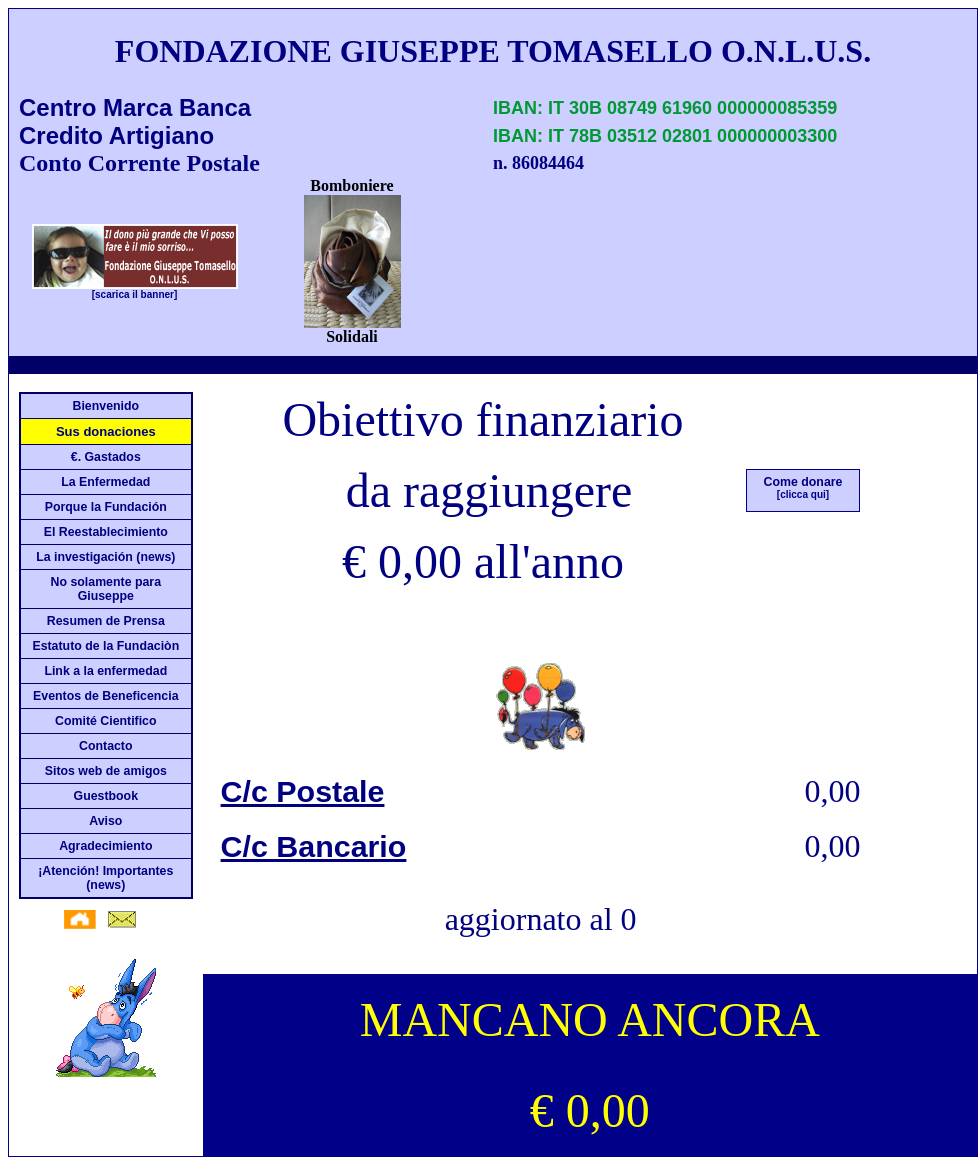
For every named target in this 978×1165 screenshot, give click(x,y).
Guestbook (106, 796)
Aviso (105, 821)
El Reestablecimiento (106, 532)
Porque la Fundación (106, 507)
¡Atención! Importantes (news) (105, 878)
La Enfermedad (105, 482)
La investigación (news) (105, 557)
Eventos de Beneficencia (105, 696)
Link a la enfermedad (105, 671)
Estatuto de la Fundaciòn (105, 646)
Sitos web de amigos (106, 771)
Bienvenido (106, 406)
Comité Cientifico (106, 721)
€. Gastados (106, 457)
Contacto (106, 746)
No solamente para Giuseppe (106, 589)
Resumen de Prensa (106, 621)
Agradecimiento (105, 846)
